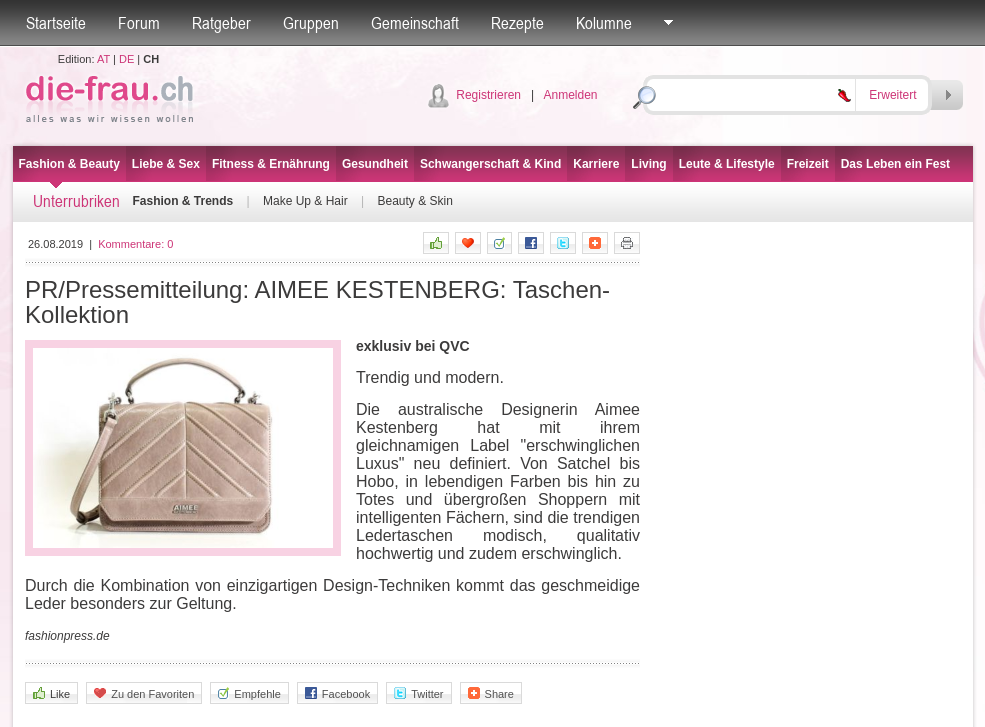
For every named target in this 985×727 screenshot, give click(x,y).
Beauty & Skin (414, 201)
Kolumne (604, 23)
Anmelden (570, 95)
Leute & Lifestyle (727, 164)
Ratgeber (221, 23)
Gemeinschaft (415, 23)
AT (103, 59)
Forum (139, 23)
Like (51, 693)
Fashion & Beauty (69, 164)
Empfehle (249, 693)
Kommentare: (135, 244)
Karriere (596, 164)
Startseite (56, 23)
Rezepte (517, 23)
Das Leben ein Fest (895, 164)
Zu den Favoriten (144, 693)
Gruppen (311, 23)
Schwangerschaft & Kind (490, 164)
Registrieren (488, 95)
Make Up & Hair (305, 201)
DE (126, 59)
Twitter (418, 693)
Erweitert (892, 95)
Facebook (337, 693)
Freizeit (808, 164)
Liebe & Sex (166, 164)
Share (491, 693)
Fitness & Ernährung (271, 164)
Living (648, 164)
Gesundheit (375, 164)
